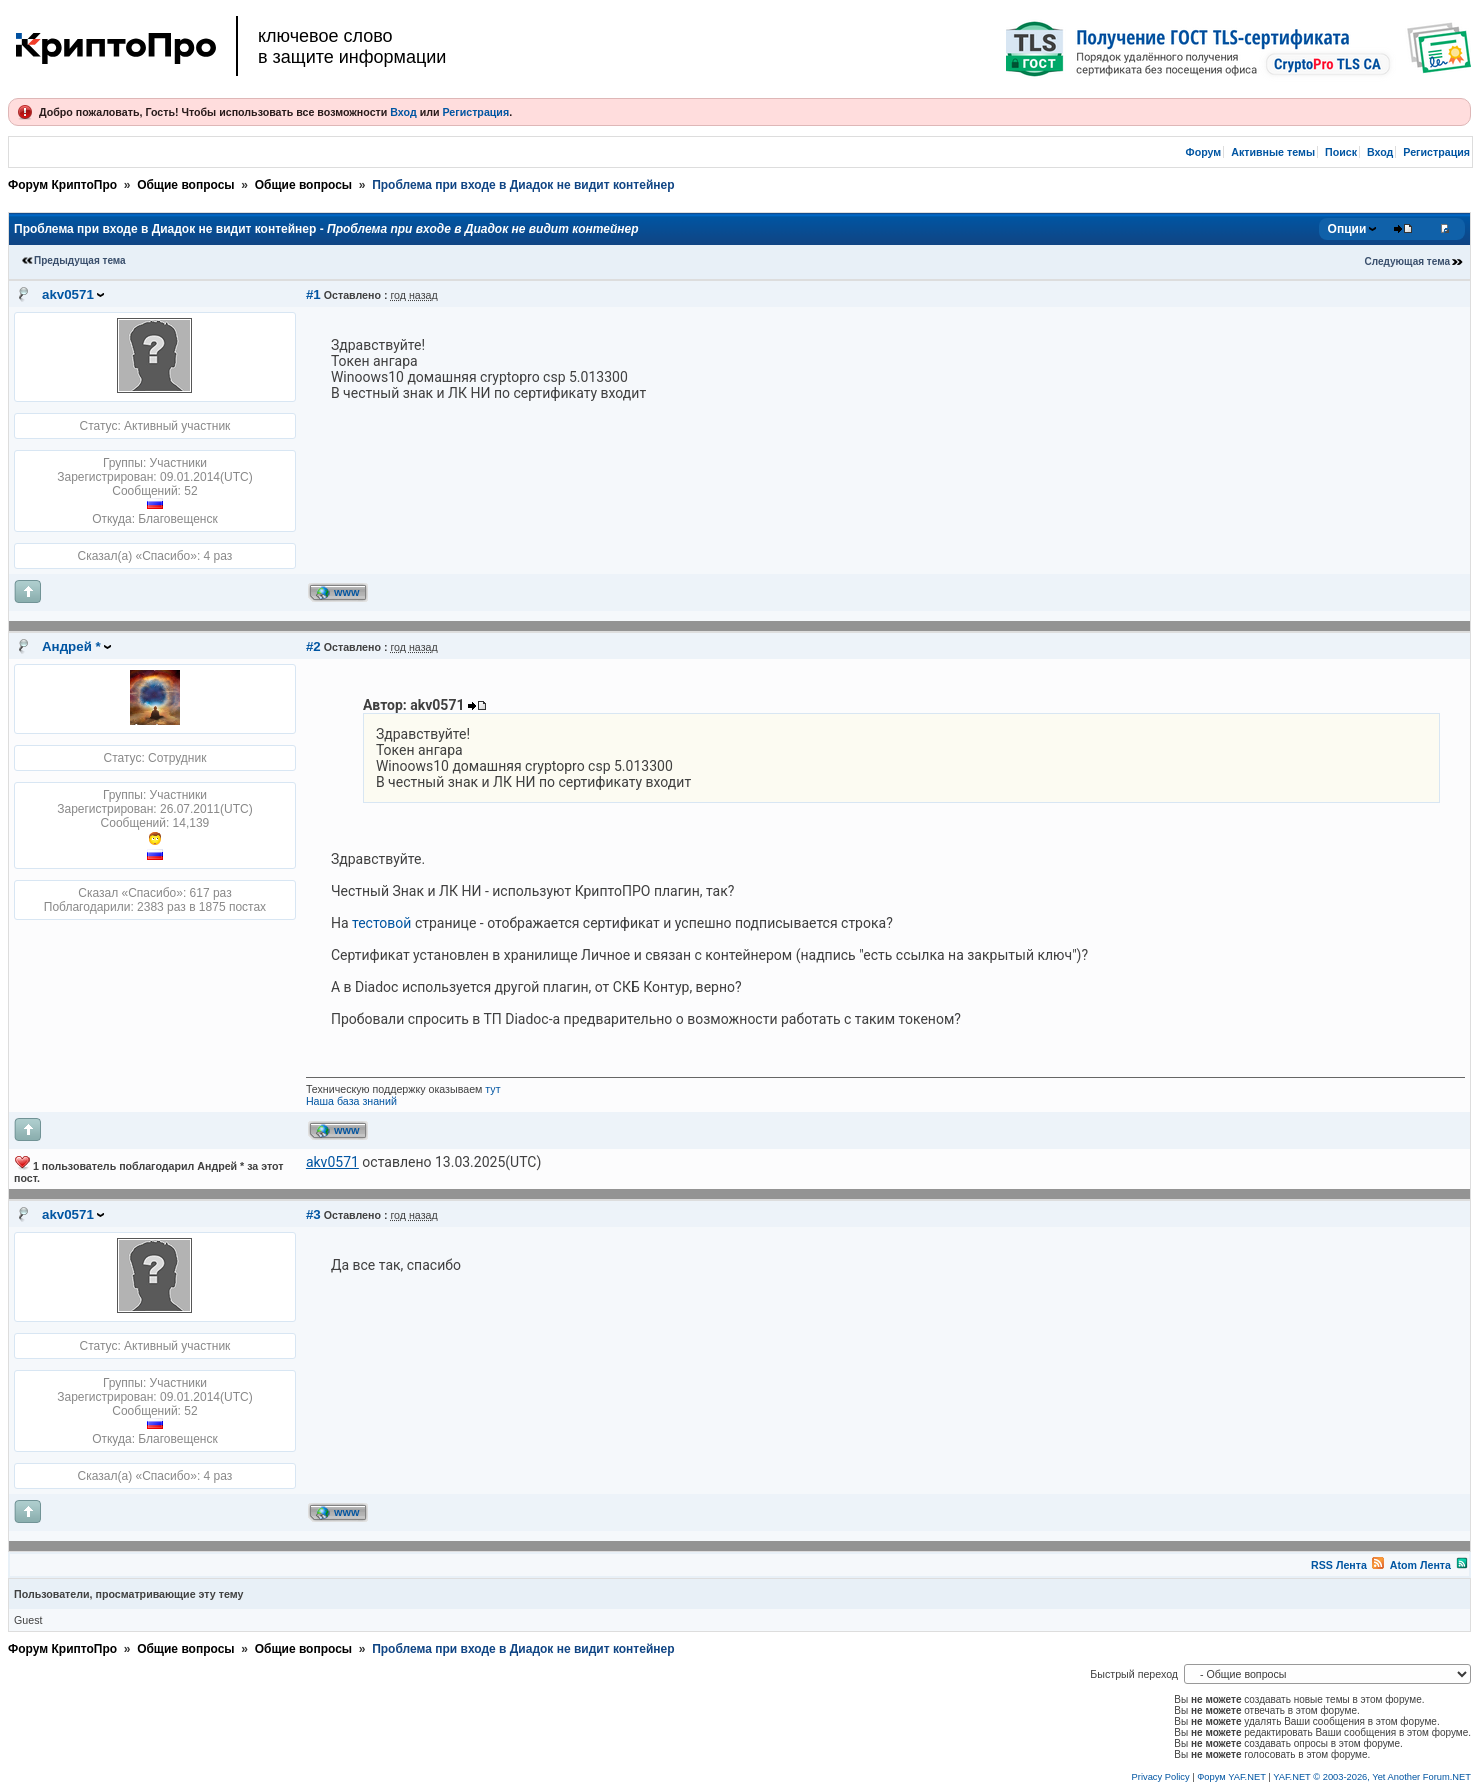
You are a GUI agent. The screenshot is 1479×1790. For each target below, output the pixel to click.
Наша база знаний (351, 1101)
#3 (313, 1214)
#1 (313, 294)
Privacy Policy (1161, 1777)
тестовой (381, 923)
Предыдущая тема (80, 260)
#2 (313, 646)
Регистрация (475, 112)
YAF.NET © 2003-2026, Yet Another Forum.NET (1372, 1777)
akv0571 (68, 294)
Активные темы (1273, 152)
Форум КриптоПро (62, 185)
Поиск (1341, 152)
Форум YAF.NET (1231, 1777)
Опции (1347, 229)
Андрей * (71, 646)
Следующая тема (1407, 261)
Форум (1204, 152)
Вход (403, 112)
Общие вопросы (185, 185)
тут (492, 1089)
